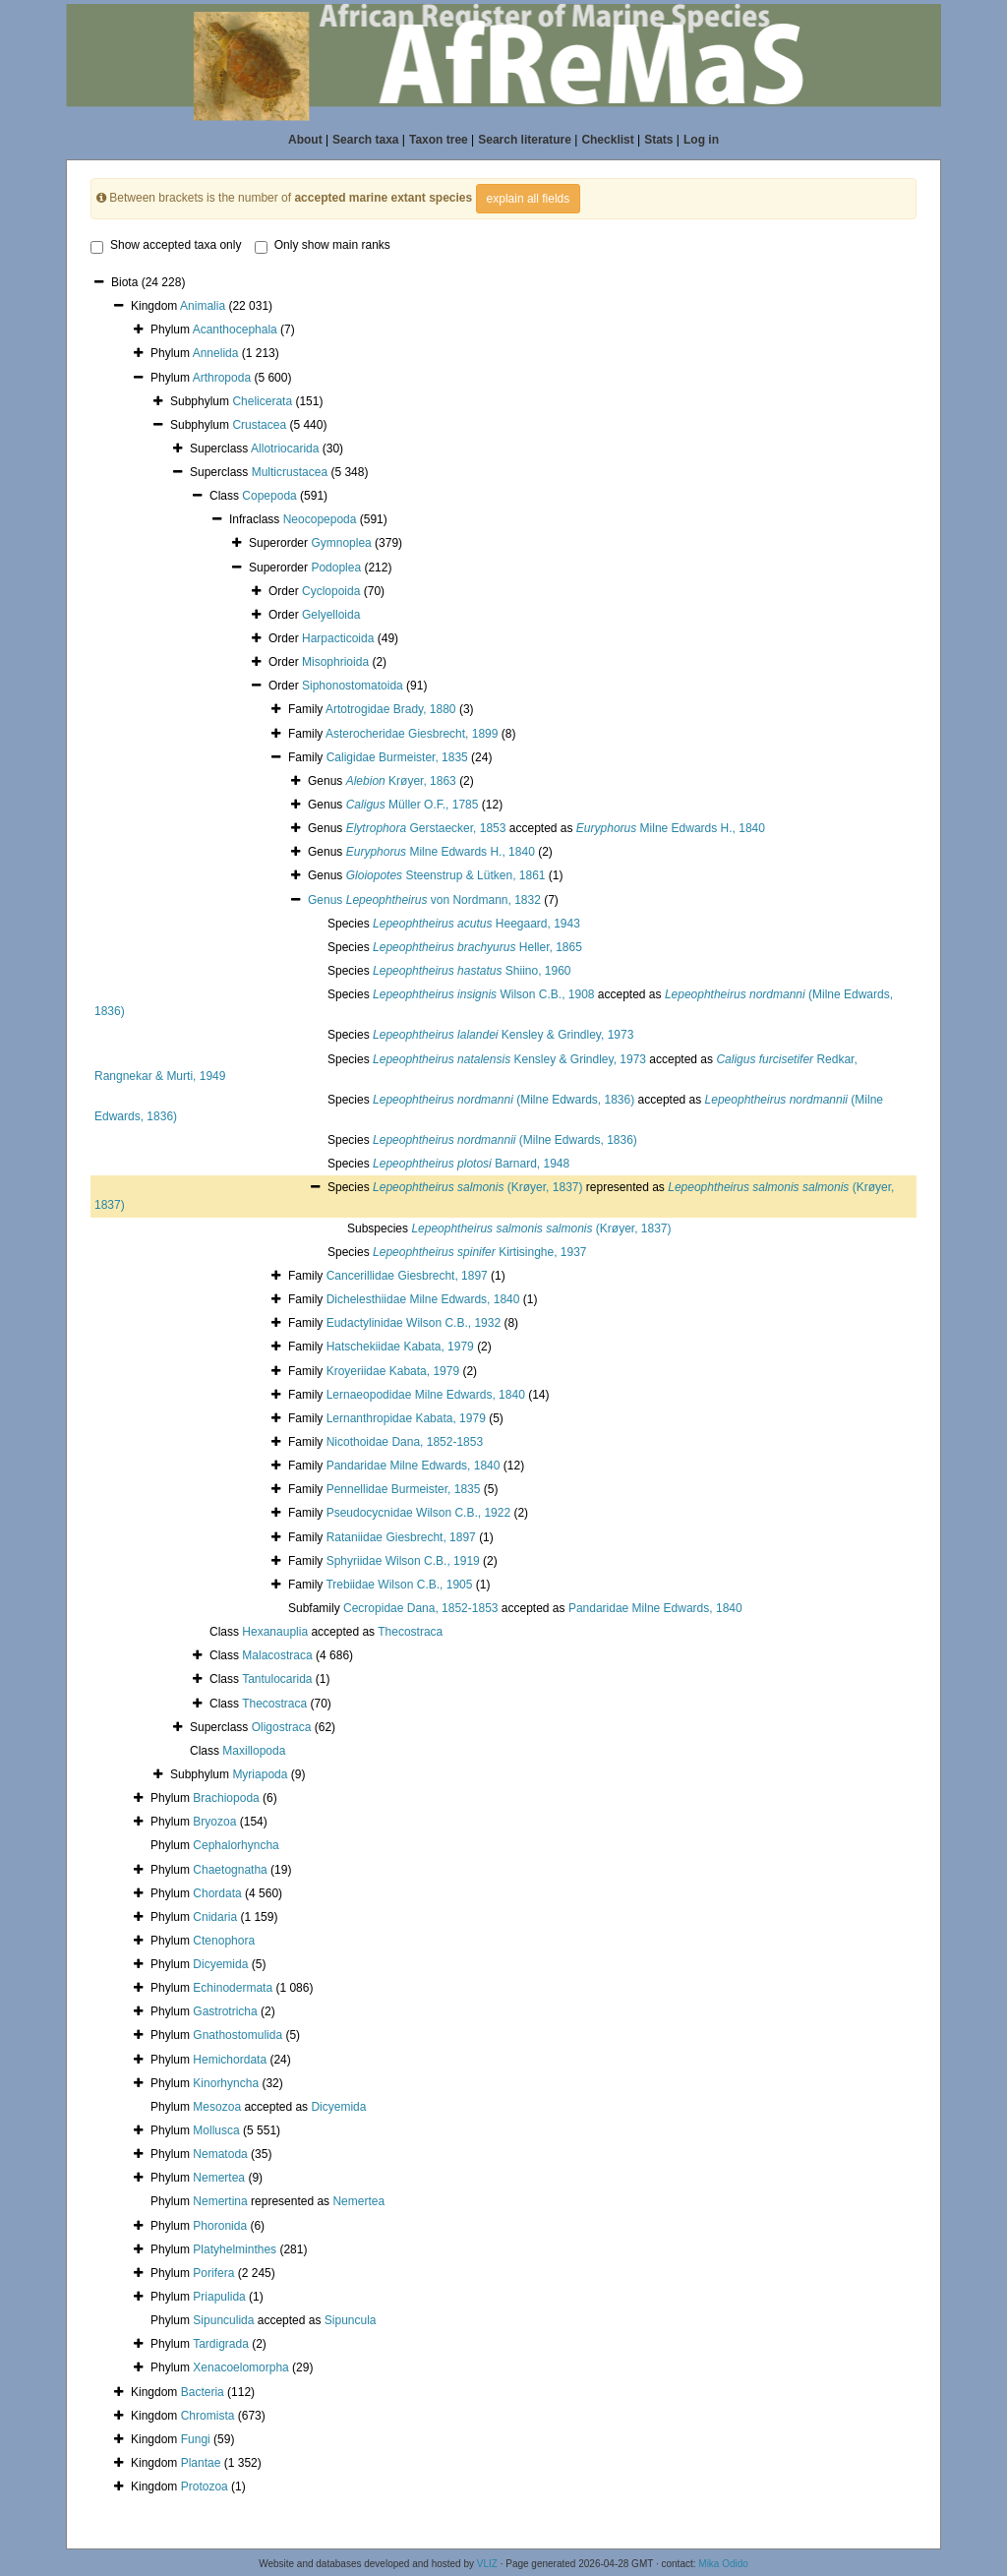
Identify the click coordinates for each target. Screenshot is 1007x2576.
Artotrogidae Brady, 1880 (391, 709)
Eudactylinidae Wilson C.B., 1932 (413, 1323)
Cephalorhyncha (235, 1845)
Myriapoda (259, 1774)
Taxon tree (438, 140)
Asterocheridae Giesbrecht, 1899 (412, 734)
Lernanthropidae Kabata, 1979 (406, 1418)
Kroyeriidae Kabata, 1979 (392, 1371)
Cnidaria (215, 1917)
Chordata (217, 1893)
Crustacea (259, 425)
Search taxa (365, 140)
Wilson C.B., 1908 (483, 994)
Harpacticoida (338, 638)
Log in (701, 140)
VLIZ (487, 2563)
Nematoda (220, 2154)
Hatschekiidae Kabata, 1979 (400, 1346)
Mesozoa (217, 2107)
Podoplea (336, 567)
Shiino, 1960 (472, 971)
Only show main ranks (322, 246)
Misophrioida (335, 662)
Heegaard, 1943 (476, 923)
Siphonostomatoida (352, 685)
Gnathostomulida (237, 2035)
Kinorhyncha (226, 2083)
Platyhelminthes (234, 2249)
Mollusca (216, 2130)
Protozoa (204, 2486)
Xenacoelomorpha (240, 2367)
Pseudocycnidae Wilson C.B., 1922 (418, 1513)
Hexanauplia (275, 1632)
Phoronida (220, 2226)
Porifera (213, 2273)
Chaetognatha (230, 1870)
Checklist (607, 140)
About (305, 140)
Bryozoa (214, 1821)
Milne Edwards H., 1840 (670, 828)
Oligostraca (282, 1727)
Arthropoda (222, 378)
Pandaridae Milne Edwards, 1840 (413, 1465)
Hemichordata (230, 2060)
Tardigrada (221, 2344)
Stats (658, 140)
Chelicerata (262, 401)
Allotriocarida (285, 448)
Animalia (202, 306)
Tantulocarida (277, 1679)
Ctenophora (224, 1940)
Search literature (524, 140)
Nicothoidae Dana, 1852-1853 (404, 1442)
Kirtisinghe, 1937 (480, 1252)
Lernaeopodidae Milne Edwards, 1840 (425, 1395)
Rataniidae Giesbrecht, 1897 (401, 1537)
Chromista (208, 2416)
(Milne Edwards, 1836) (503, 1100)
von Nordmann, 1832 (443, 900)
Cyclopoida (331, 591)
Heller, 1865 (477, 947)
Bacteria (202, 2392)
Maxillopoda (253, 1751)
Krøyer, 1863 (401, 781)
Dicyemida (220, 1964)
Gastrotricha (225, 2011)
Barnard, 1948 (471, 1163)
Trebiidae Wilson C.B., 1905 (399, 1584)
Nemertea (219, 2178)
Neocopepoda (320, 519)
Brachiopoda (226, 1798)
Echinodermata (232, 1988)
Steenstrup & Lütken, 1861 (446, 875)
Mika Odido (723, 2563)
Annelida (216, 353)
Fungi (195, 2439)
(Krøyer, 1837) (477, 1187)
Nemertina (220, 2201)
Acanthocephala (235, 329)
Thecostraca (410, 1632)
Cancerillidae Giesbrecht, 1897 (407, 1276)
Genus (327, 900)
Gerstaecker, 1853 (426, 828)
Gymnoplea (341, 543)
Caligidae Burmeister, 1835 (397, 757)
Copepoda (269, 496)
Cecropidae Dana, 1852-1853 (420, 1608)
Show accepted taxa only (165, 246)
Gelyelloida (331, 615)
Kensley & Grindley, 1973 (503, 1035)
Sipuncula (351, 2320)
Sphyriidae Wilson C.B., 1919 (403, 1561)
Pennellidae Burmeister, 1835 (403, 1489)
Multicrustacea (289, 472)
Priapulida (219, 2297)
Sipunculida (223, 2320)
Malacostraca (277, 1655)
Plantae (201, 2463)
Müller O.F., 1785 (412, 804)
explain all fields (528, 199)
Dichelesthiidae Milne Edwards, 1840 (423, 1299)
